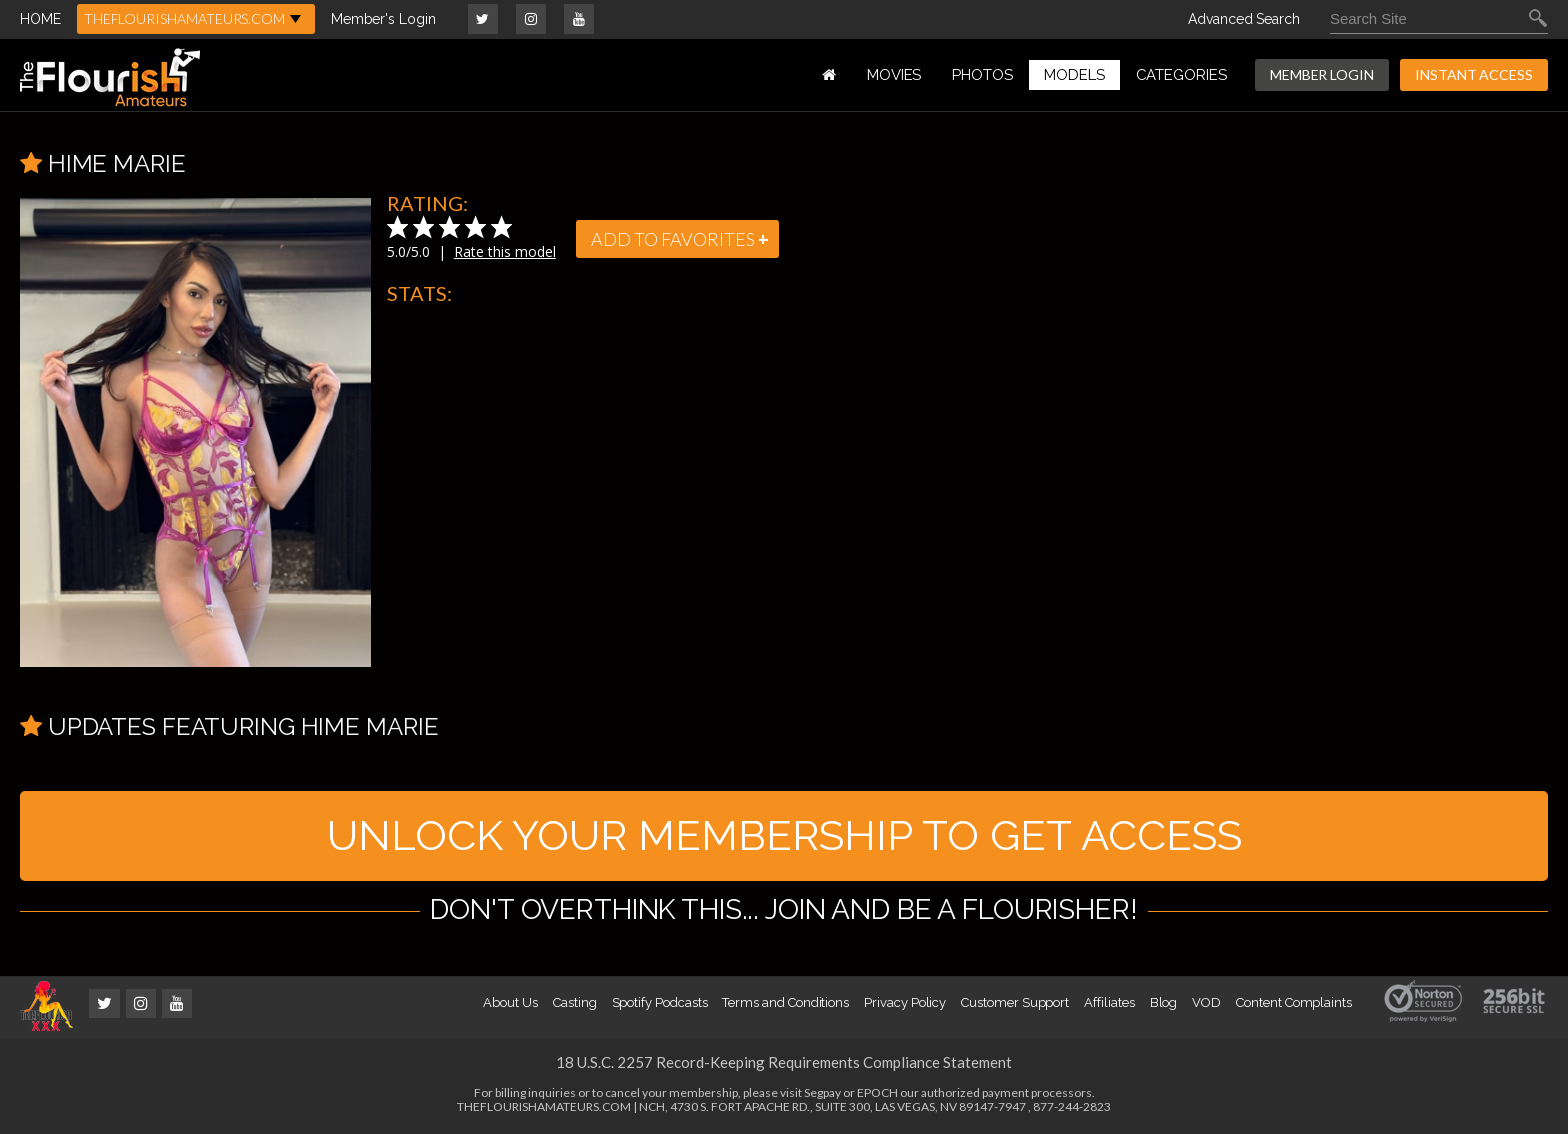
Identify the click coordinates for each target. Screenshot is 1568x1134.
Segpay (822, 1092)
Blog (1164, 1002)
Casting (575, 1002)
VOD (1206, 1002)
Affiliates (1109, 1002)
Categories (1181, 75)
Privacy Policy (905, 1002)
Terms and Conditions (785, 1002)
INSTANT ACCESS (1474, 74)
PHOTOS (982, 75)
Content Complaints (1294, 1002)
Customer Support (1015, 1002)
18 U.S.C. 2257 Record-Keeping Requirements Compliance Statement (784, 1062)
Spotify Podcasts (660, 1002)
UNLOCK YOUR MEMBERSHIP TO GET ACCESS (784, 835)
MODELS (1074, 75)
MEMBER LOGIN (1322, 74)
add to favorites (680, 239)
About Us (510, 1002)
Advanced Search (1244, 19)
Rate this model (505, 251)
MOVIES (894, 75)
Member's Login (383, 19)
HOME (40, 19)
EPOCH (877, 1092)
